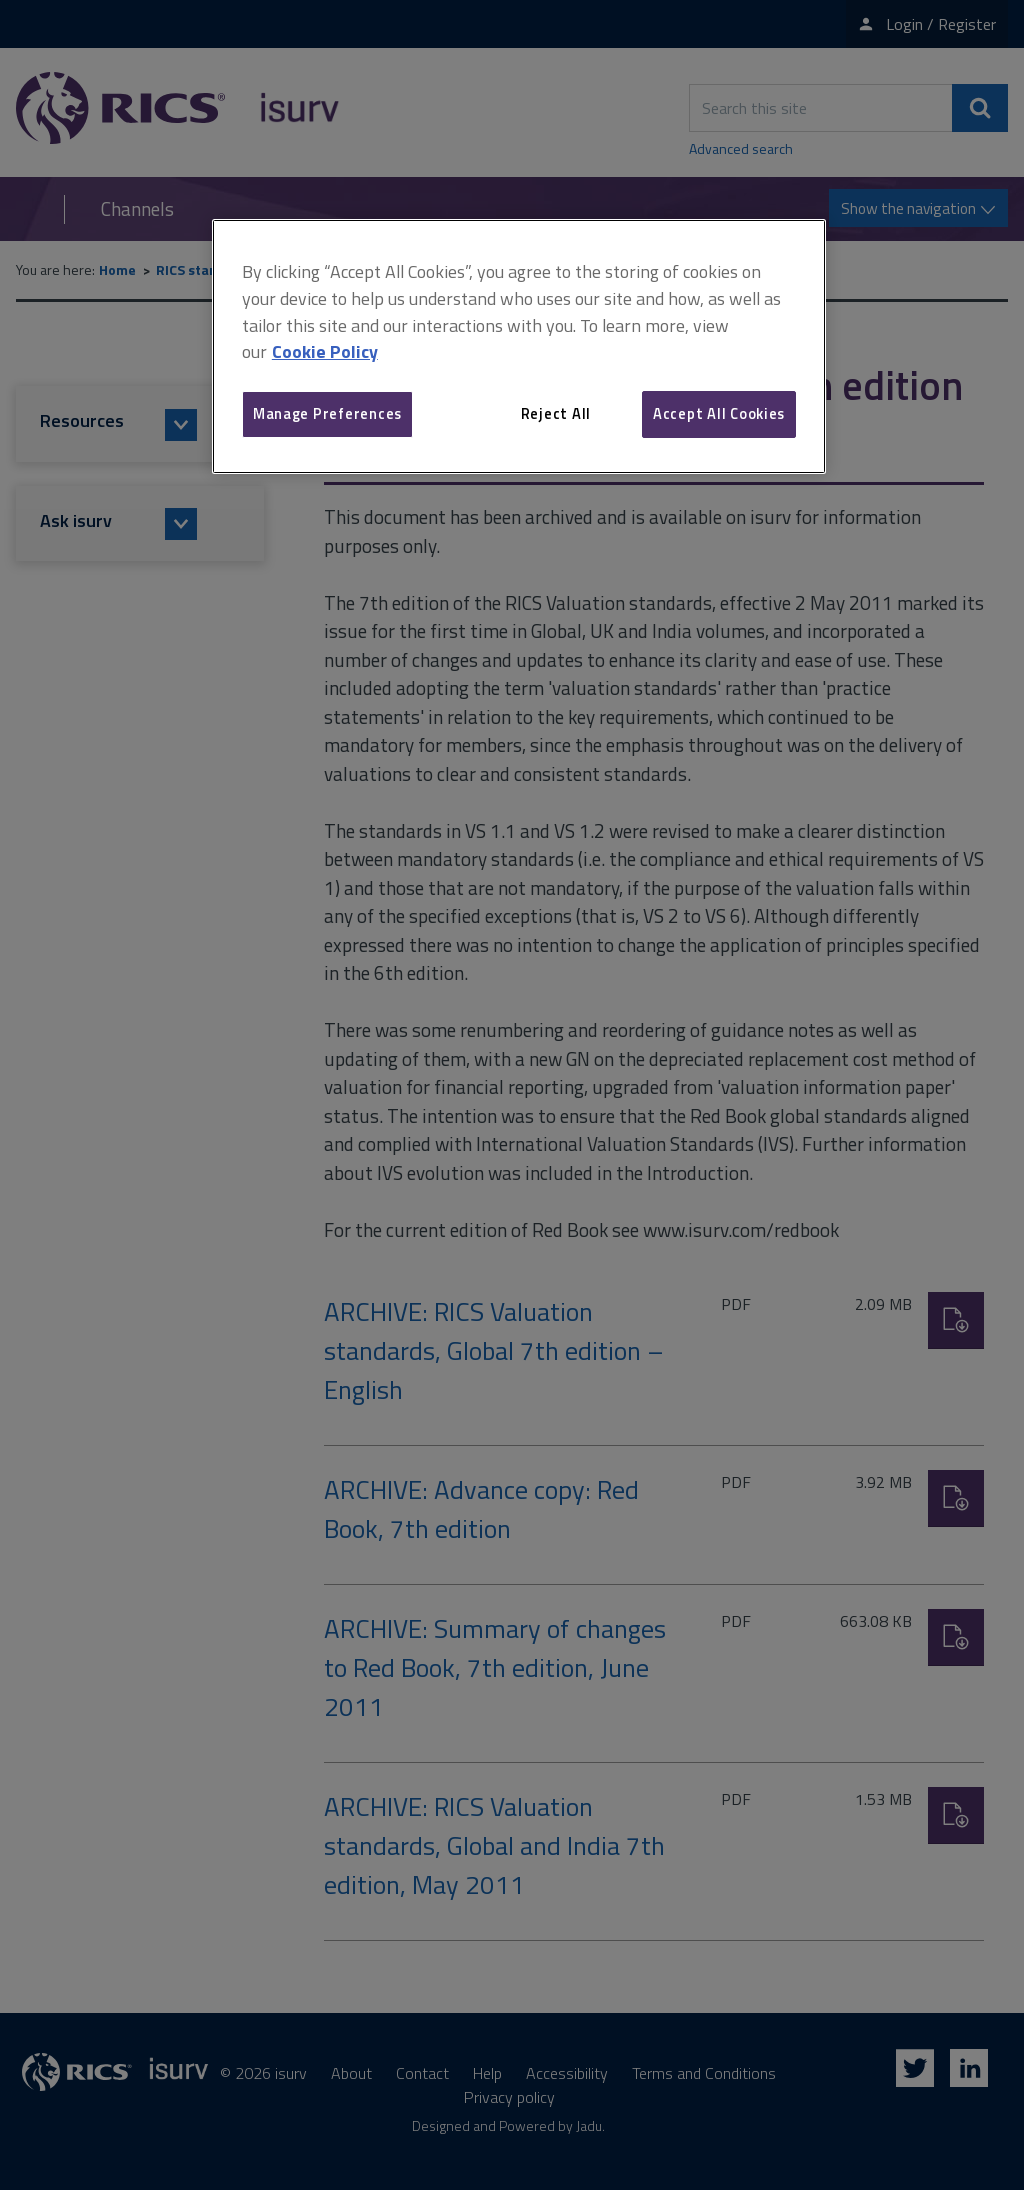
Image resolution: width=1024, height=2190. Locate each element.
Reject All (556, 413)
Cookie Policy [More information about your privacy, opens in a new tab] (325, 351)
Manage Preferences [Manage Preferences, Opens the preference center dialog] (327, 413)
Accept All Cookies (719, 413)
